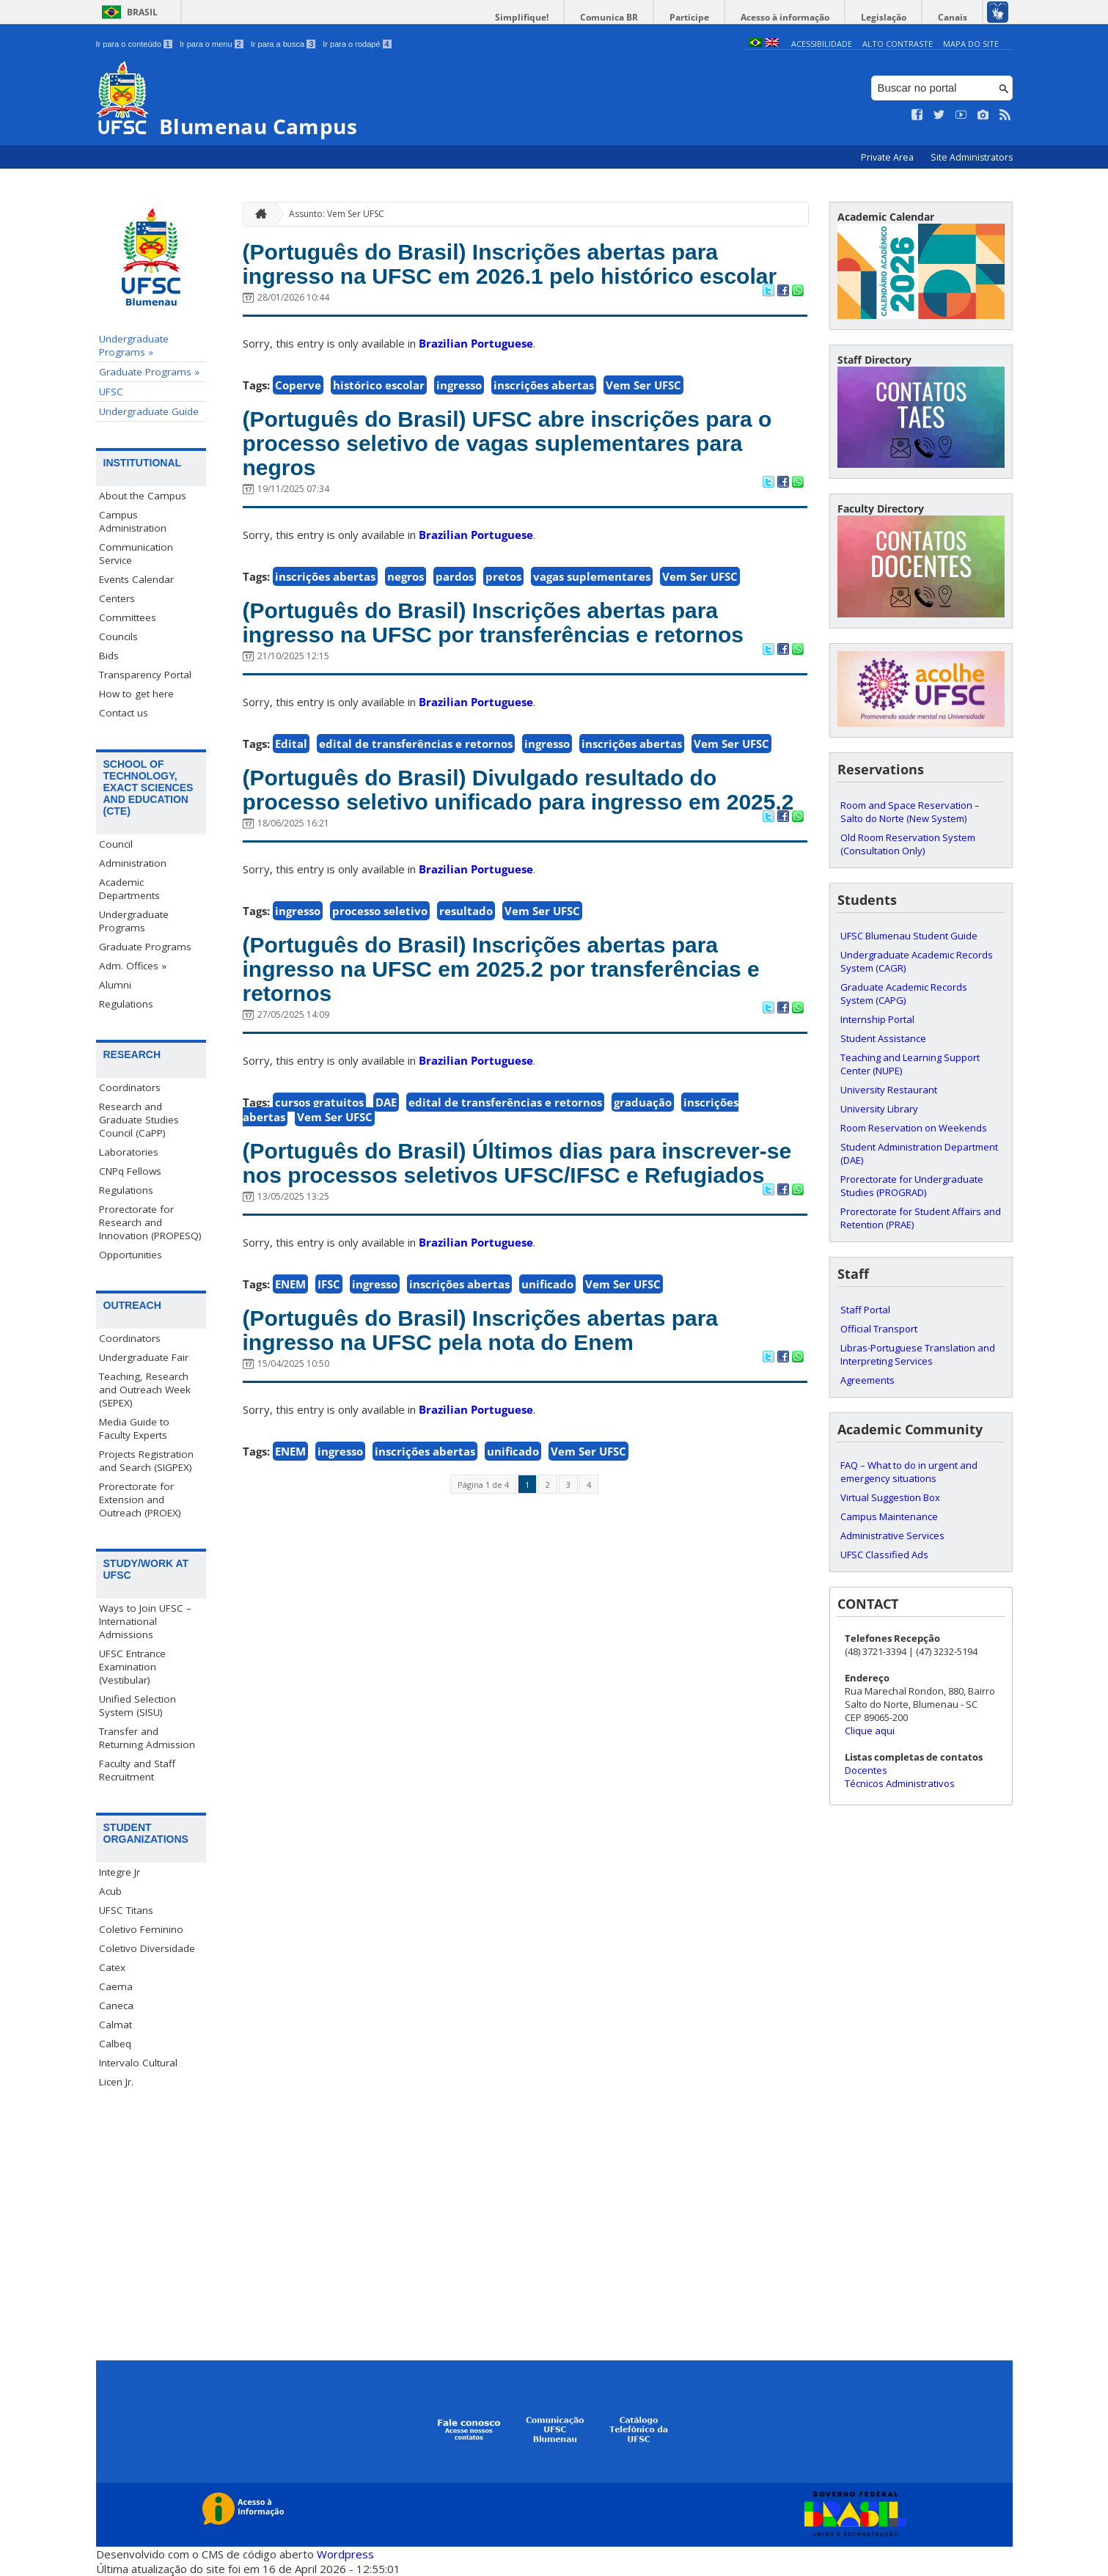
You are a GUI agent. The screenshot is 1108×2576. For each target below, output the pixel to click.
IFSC (329, 1453)
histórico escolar (379, 421)
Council (116, 843)
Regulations (126, 1003)
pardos (455, 624)
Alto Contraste (897, 43)
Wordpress (345, 2554)
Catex (112, 1967)
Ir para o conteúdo (134, 44)
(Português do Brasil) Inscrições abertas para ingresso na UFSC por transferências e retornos (520, 688)
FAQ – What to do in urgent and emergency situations (908, 1471)
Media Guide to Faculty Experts (134, 1427)
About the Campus (142, 495)
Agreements (867, 1379)
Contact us (123, 712)
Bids (109, 655)
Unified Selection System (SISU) (137, 1705)
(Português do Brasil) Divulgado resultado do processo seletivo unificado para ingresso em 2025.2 (522, 892)
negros (405, 624)
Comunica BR (642, 17)
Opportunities (130, 1254)
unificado (547, 1453)
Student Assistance (883, 1037)
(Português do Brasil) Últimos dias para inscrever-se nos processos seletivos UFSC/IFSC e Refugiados (483, 1314)
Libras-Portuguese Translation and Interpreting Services (917, 1353)
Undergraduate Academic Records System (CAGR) (916, 960)
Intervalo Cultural (138, 2062)
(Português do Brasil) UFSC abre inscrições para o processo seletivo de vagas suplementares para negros (509, 485)
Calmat (115, 2024)
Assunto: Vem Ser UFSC (336, 213)
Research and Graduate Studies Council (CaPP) (139, 1119)
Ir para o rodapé (357, 44)
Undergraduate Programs (134, 920)
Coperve (298, 421)
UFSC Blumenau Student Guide (908, 935)
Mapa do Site (971, 43)
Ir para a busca (283, 44)
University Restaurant (888, 1089)
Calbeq (115, 2043)
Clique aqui (870, 1729)
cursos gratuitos (319, 1235)
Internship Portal (877, 1018)
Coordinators (130, 1086)
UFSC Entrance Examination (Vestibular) (132, 1666)
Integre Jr (119, 1872)
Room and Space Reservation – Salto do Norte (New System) (910, 811)
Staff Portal (865, 1308)
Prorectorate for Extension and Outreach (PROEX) (140, 1499)
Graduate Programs (145, 946)
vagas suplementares (591, 624)
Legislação (894, 17)
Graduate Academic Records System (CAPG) (903, 993)
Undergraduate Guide (149, 411)
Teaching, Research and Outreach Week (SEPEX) (145, 1389)
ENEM (290, 1453)
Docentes (866, 1769)
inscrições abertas (544, 421)
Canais (956, 17)
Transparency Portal (145, 674)
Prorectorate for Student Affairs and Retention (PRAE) (920, 1217)
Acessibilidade (821, 43)
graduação (643, 1235)
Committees (127, 617)
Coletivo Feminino (141, 1929)
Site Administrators (972, 157)
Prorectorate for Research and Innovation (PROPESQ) (150, 1221)
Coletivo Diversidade (147, 1948)
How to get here (136, 693)
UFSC (111, 391)
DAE (386, 1235)
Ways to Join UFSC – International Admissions (145, 1620)
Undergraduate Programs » (134, 345)
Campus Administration (132, 521)
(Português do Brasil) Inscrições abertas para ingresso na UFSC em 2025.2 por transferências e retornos (520, 1095)
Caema (116, 1986)
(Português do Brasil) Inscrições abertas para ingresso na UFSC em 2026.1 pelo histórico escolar (520, 281)
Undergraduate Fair (143, 1356)
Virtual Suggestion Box (890, 1496)
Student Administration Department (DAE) (919, 1153)
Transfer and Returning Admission (147, 1737)
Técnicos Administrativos (900, 1782)
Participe (715, 17)
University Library (879, 1108)
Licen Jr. (116, 2081)
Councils (118, 636)
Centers (117, 598)
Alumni (115, 984)
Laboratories (128, 1151)
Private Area (888, 157)
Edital (291, 828)
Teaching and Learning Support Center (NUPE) (910, 1063)
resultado (466, 1031)
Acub (110, 1891)
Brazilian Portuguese (476, 380)
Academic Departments (129, 888)
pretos (503, 624)
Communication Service (136, 553)
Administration (132, 862)
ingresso (459, 421)
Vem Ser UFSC (643, 421)
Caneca (116, 2005)
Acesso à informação (803, 17)
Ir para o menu (211, 44)
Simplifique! (562, 17)
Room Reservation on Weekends (913, 1127)
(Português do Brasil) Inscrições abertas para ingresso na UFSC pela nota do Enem (520, 1503)
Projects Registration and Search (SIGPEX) (146, 1460)
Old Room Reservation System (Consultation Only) (907, 843)
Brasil (142, 12)
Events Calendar (136, 579)
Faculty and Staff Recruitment (137, 1769)
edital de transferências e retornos (416, 828)
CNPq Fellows (130, 1170)
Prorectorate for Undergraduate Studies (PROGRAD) (911, 1185)
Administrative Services (892, 1534)
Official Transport (878, 1328)
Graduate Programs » (149, 371)
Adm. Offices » (132, 965)
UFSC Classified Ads (884, 1553)
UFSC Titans (126, 1910)
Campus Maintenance (889, 1515)
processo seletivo (380, 1031)
